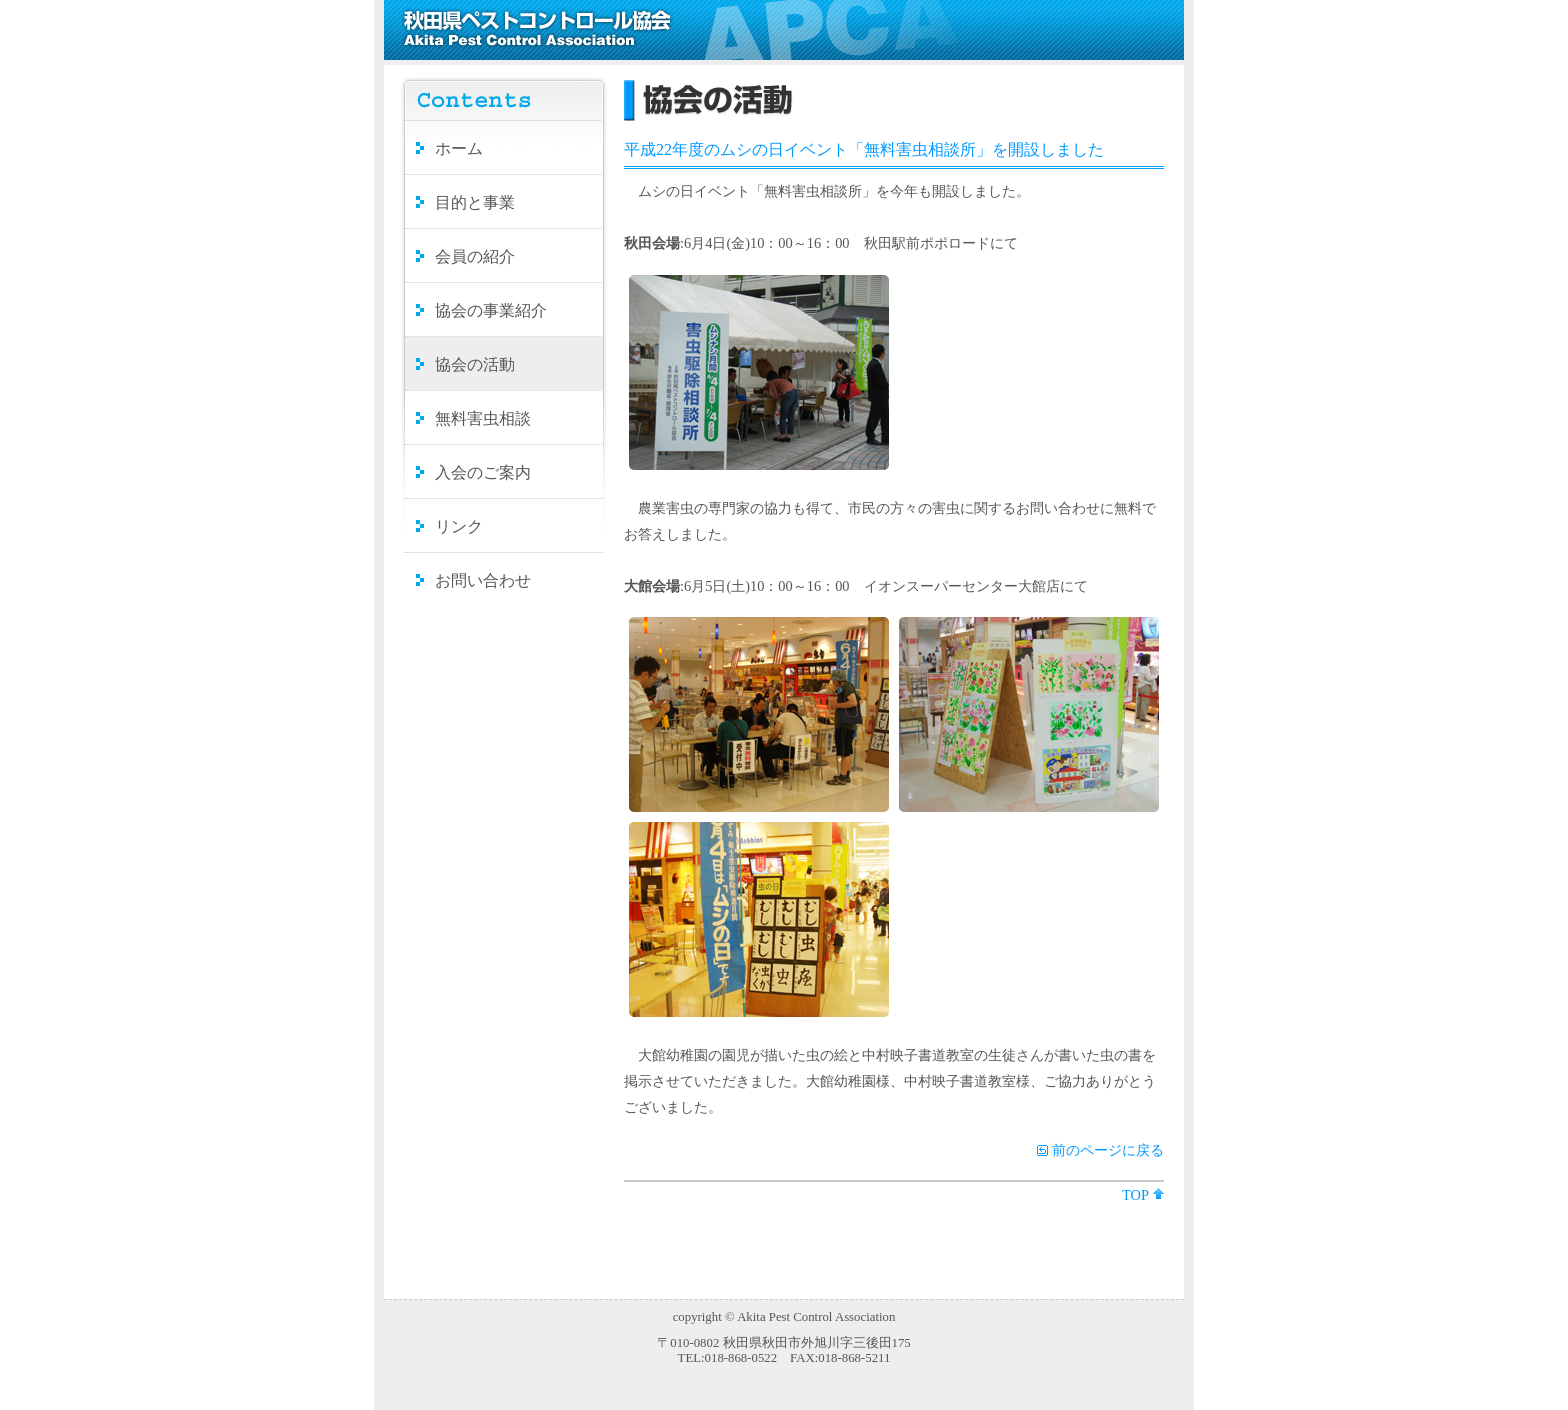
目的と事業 (475, 202)
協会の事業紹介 (491, 310)
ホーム (459, 148)
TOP (1135, 1195)
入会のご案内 (483, 472)
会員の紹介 (475, 256)
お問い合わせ (483, 580)
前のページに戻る (1108, 1150)
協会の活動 (475, 364)
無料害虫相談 (483, 418)
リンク (459, 526)
